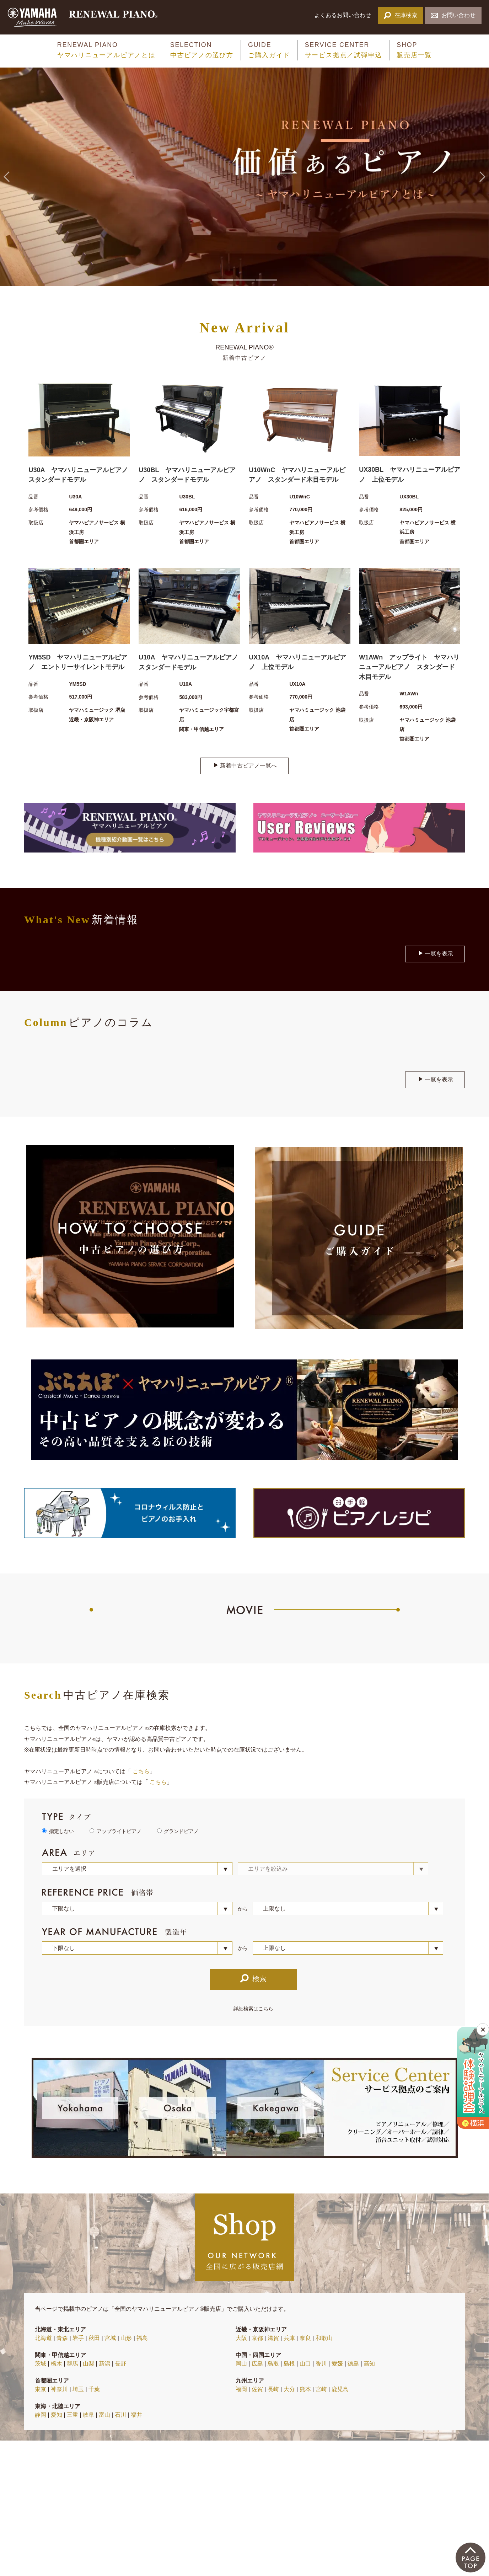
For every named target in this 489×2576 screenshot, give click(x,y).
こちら (141, 1771)
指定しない (61, 1831)
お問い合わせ (453, 15)
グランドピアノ (181, 1831)
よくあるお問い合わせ (343, 15)
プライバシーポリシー (146, 2533)
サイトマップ (94, 2533)
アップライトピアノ (119, 1831)
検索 (253, 1978)
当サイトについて (47, 2533)
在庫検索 (400, 15)
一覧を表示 (435, 953)
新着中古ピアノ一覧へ (245, 765)
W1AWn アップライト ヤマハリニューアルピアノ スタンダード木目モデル (409, 667)
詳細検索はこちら (253, 2008)
